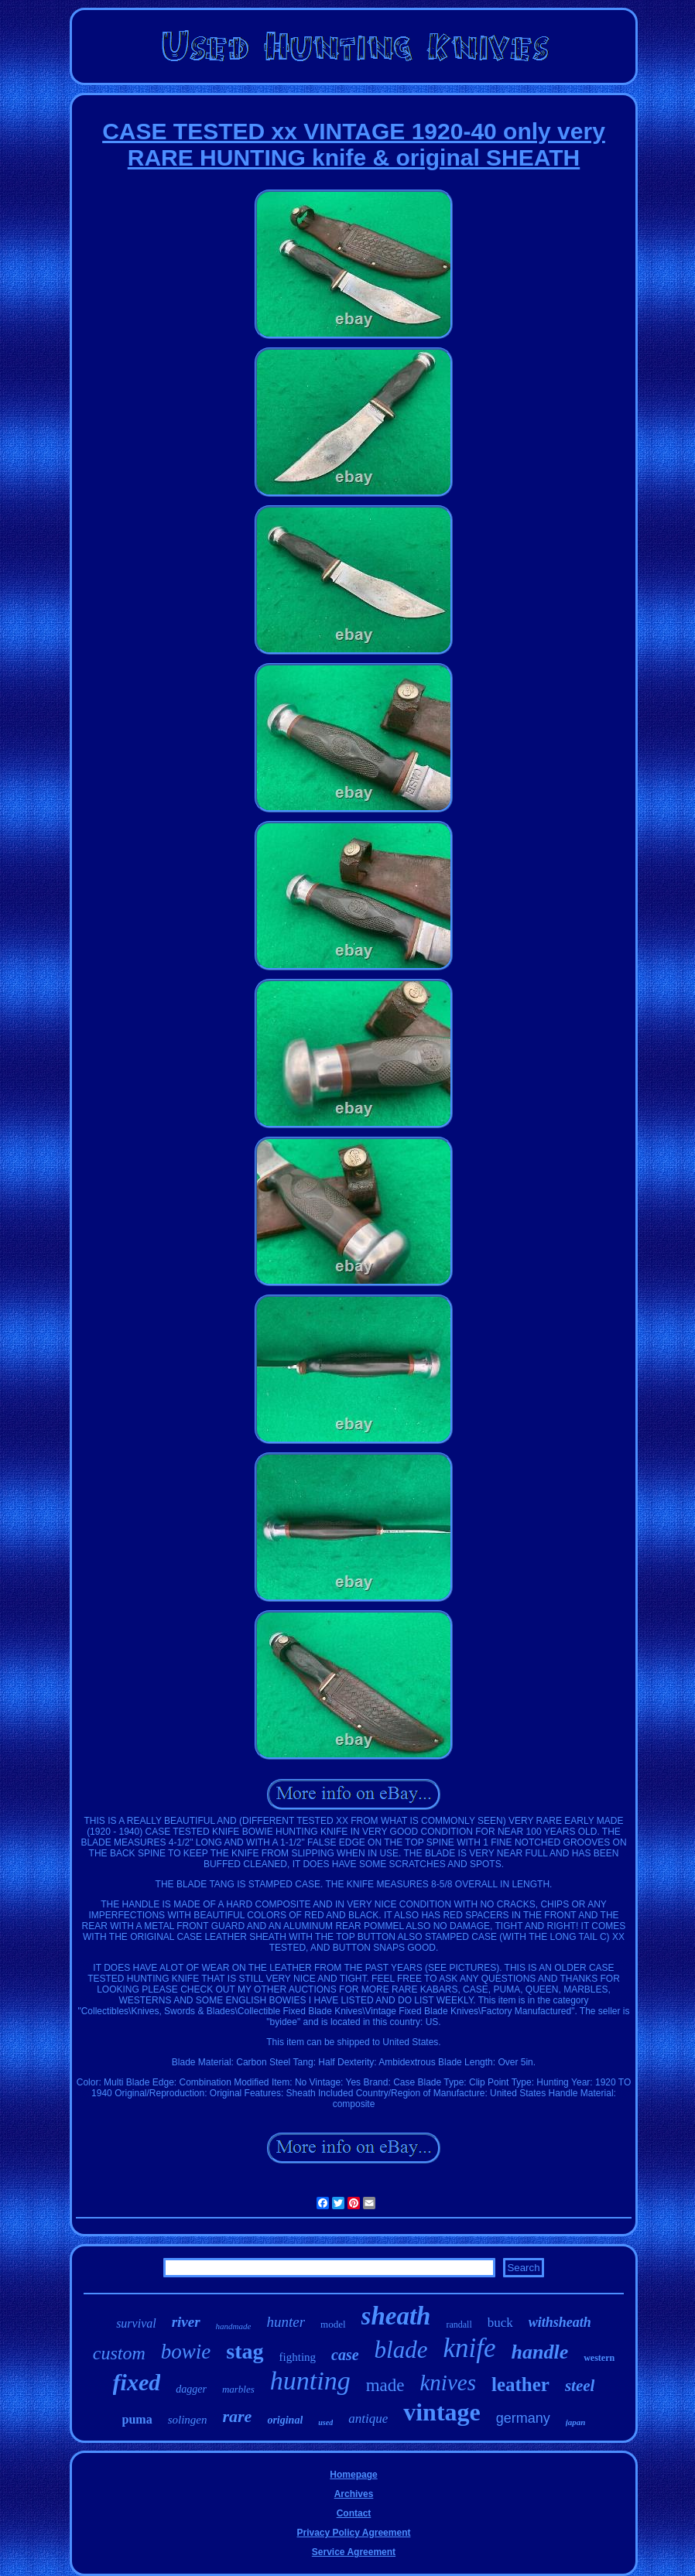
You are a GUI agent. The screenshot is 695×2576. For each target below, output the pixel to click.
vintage (442, 2412)
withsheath (560, 2322)
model (333, 2324)
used (325, 2422)
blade (401, 2349)
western (599, 2357)
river (186, 2322)
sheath (396, 2316)
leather (520, 2384)
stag (244, 2351)
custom (119, 2353)
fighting (298, 2357)
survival (136, 2323)
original (285, 2420)
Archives (354, 2494)
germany (523, 2418)
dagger (191, 2389)
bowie (186, 2351)
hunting (310, 2380)
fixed (137, 2382)
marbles (238, 2389)
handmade (234, 2326)
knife (469, 2348)
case (345, 2354)
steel (579, 2385)
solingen (187, 2420)
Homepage (353, 2474)
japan (576, 2422)
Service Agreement (353, 2552)
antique (368, 2418)
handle (540, 2352)
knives (447, 2382)
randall (458, 2324)
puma (137, 2419)
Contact (354, 2513)
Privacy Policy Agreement (354, 2532)
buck (500, 2322)
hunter (285, 2322)
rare (237, 2416)
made (385, 2385)
